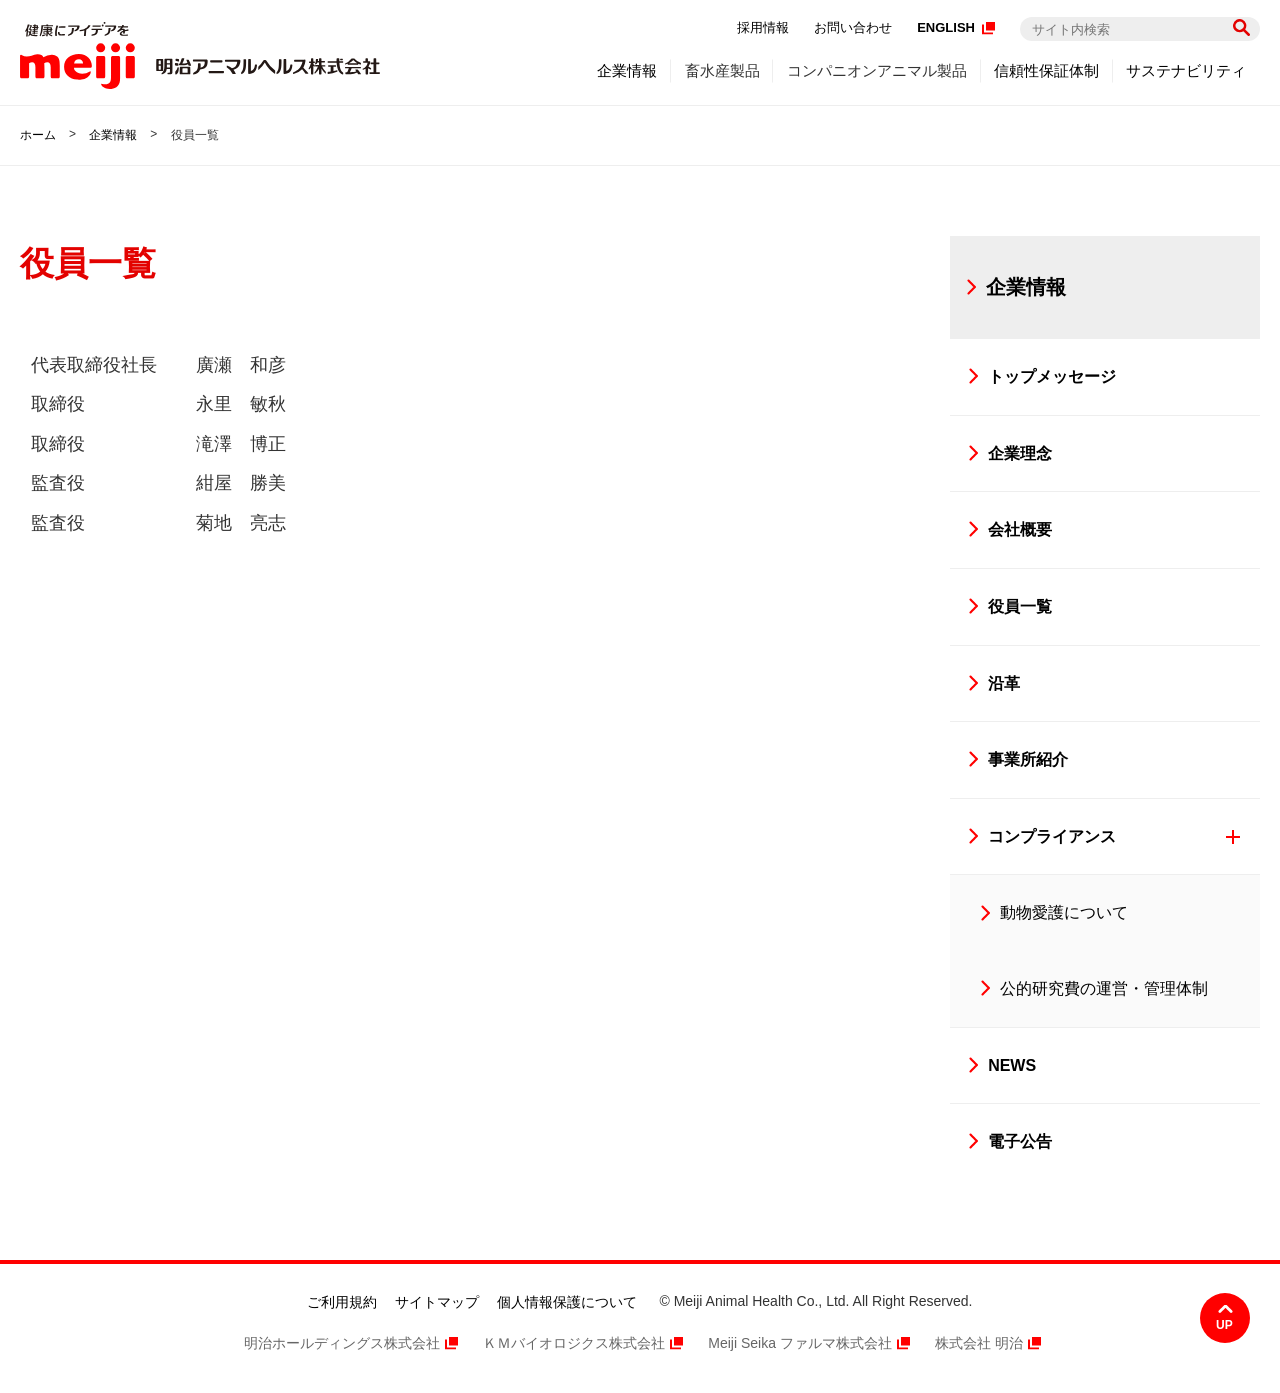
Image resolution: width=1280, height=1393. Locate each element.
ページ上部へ (1225, 1318)
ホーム (38, 135)
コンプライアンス (1052, 836)
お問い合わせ (853, 27)
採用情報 (763, 27)
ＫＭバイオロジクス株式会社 (574, 1343)
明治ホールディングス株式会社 (342, 1343)
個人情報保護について (567, 1302)
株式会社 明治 (979, 1343)
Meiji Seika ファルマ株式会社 (800, 1343)
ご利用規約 (342, 1302)
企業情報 (113, 135)
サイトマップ (437, 1302)
